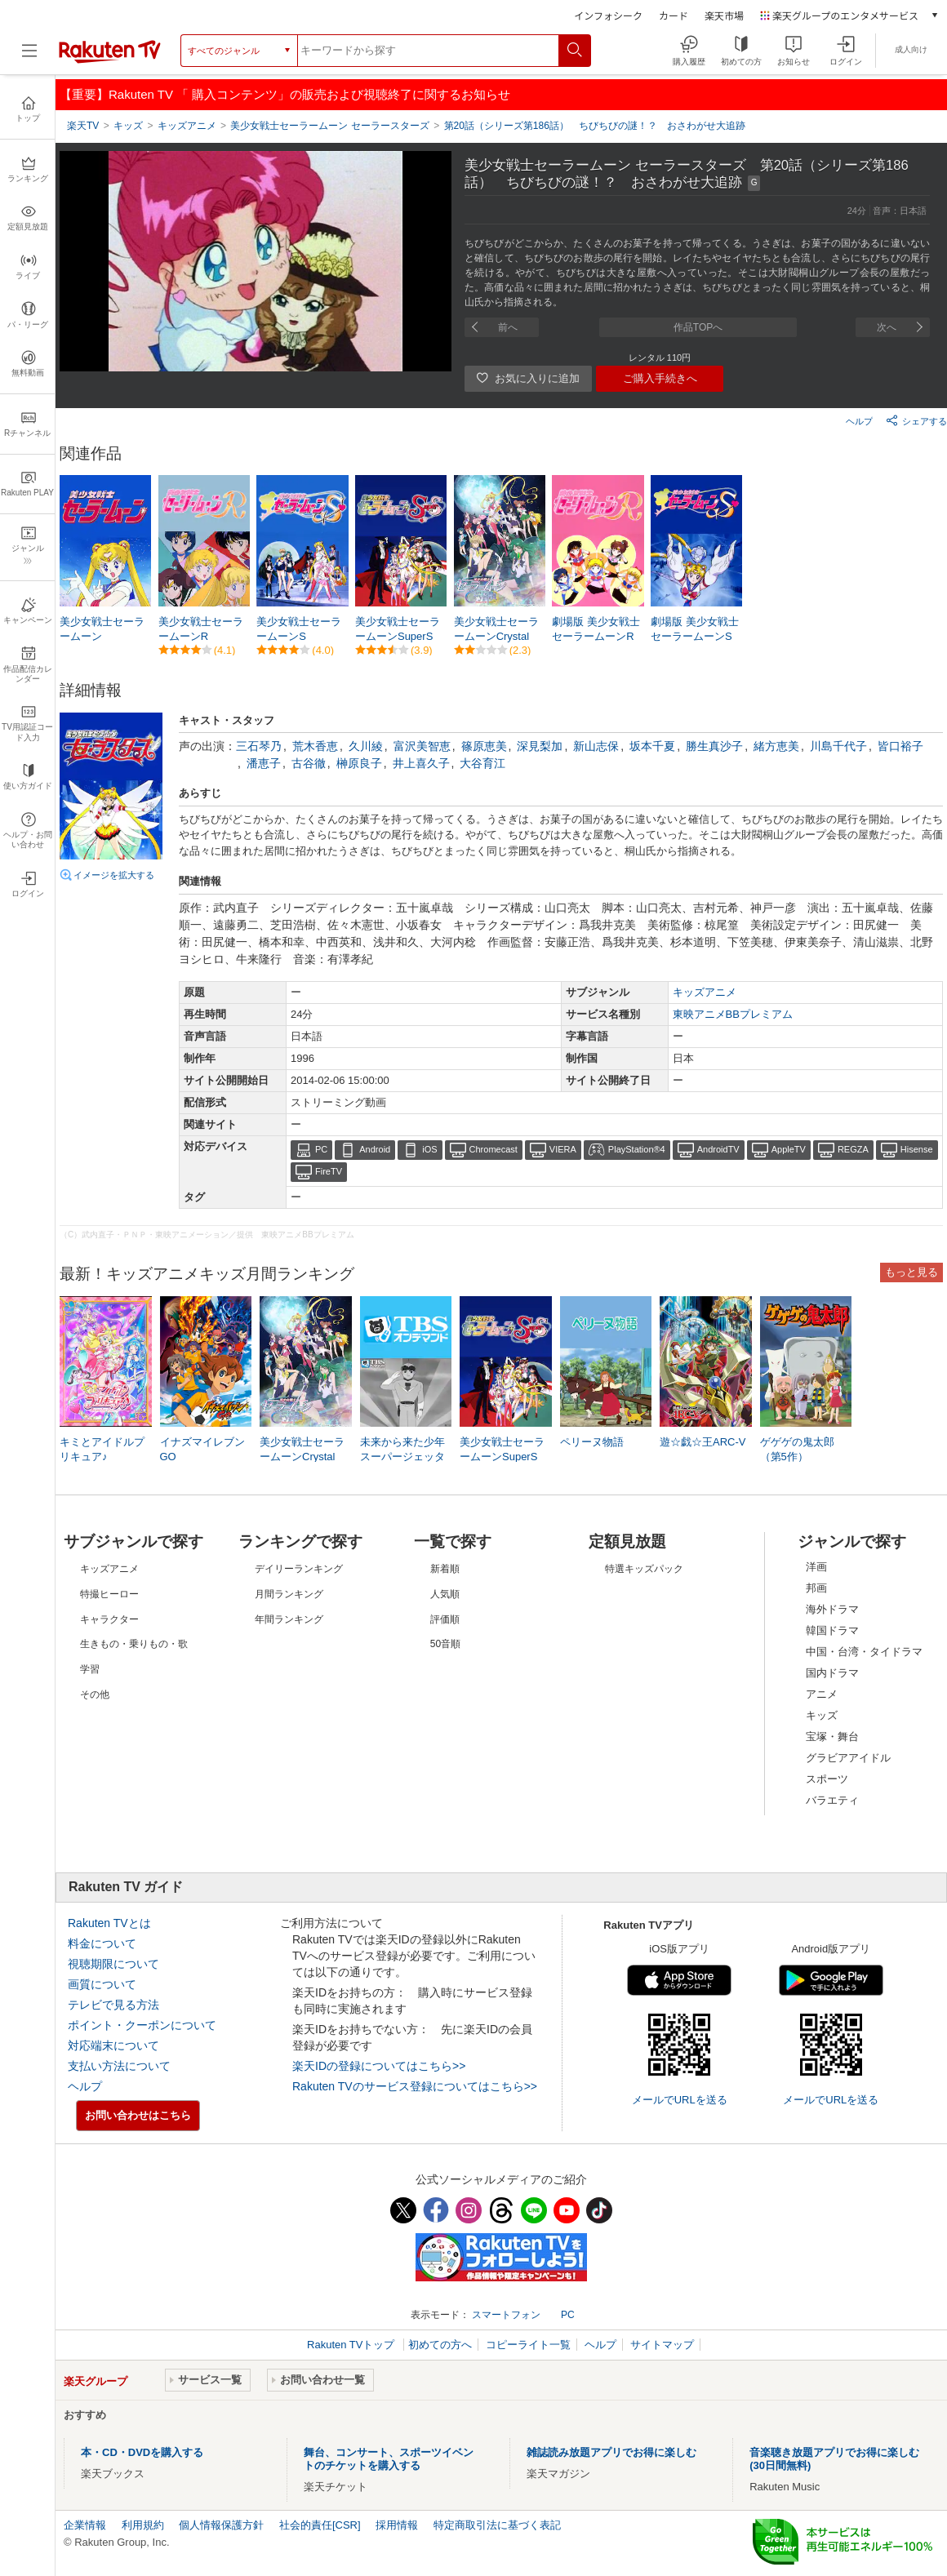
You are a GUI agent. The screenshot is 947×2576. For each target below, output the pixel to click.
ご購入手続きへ (660, 378)
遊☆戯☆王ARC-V (702, 1442)
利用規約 (143, 2525)
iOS (429, 1149)
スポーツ (827, 1779)
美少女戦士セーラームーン (102, 628)
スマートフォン (506, 2315)
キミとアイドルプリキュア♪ (102, 1449)
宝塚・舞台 (832, 1736)
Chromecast (493, 1149)
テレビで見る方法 (113, 2004)
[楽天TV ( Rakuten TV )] (110, 56)
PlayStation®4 (636, 1149)
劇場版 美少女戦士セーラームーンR (596, 628)
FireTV (328, 1171)
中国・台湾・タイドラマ (864, 1652)
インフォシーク (608, 15)
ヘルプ (859, 421)
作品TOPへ (698, 327)
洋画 (816, 1567)
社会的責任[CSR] (320, 2525)
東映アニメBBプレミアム (733, 1014)
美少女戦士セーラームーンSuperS (397, 628)
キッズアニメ (704, 992)
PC (321, 1149)
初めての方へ (440, 2344)
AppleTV (788, 1149)
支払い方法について (119, 2065)
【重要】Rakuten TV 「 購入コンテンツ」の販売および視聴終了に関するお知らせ (285, 94)
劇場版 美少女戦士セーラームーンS (695, 628)
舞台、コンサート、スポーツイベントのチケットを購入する (389, 2459)
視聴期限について (113, 1963)
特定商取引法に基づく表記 (497, 2525)
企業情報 (85, 2525)
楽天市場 (724, 15)
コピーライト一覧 (528, 2344)
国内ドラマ (832, 1673)
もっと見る (911, 1272)
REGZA (853, 1149)
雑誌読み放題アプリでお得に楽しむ (611, 2452)
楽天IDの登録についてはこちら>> (378, 2065)
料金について (102, 1943)
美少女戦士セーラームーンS (298, 628)
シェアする (916, 420)
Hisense (916, 1149)
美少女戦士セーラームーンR (200, 628)
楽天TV (83, 125)
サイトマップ (662, 2344)
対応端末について (113, 2045)
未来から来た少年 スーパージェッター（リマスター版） (402, 1458)
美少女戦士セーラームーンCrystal (496, 628)
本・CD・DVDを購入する (142, 2452)
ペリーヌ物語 (592, 1442)
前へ (508, 327)
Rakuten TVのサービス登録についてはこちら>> (414, 2086)
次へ (886, 327)
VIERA (562, 1149)
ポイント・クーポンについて (142, 2025)
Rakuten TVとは (109, 1923)
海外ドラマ (832, 1609)
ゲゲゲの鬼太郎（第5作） (797, 1449)
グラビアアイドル (848, 1758)
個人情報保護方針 (221, 2525)
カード (673, 15)
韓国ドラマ (832, 1630)
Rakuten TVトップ (352, 2344)
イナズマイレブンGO (202, 1449)
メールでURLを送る (679, 2100)
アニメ (822, 1694)
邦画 (816, 1588)
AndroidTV (718, 1149)
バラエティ (832, 1800)
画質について (102, 1984)
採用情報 (397, 2525)
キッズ (822, 1715)
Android (374, 1149)
